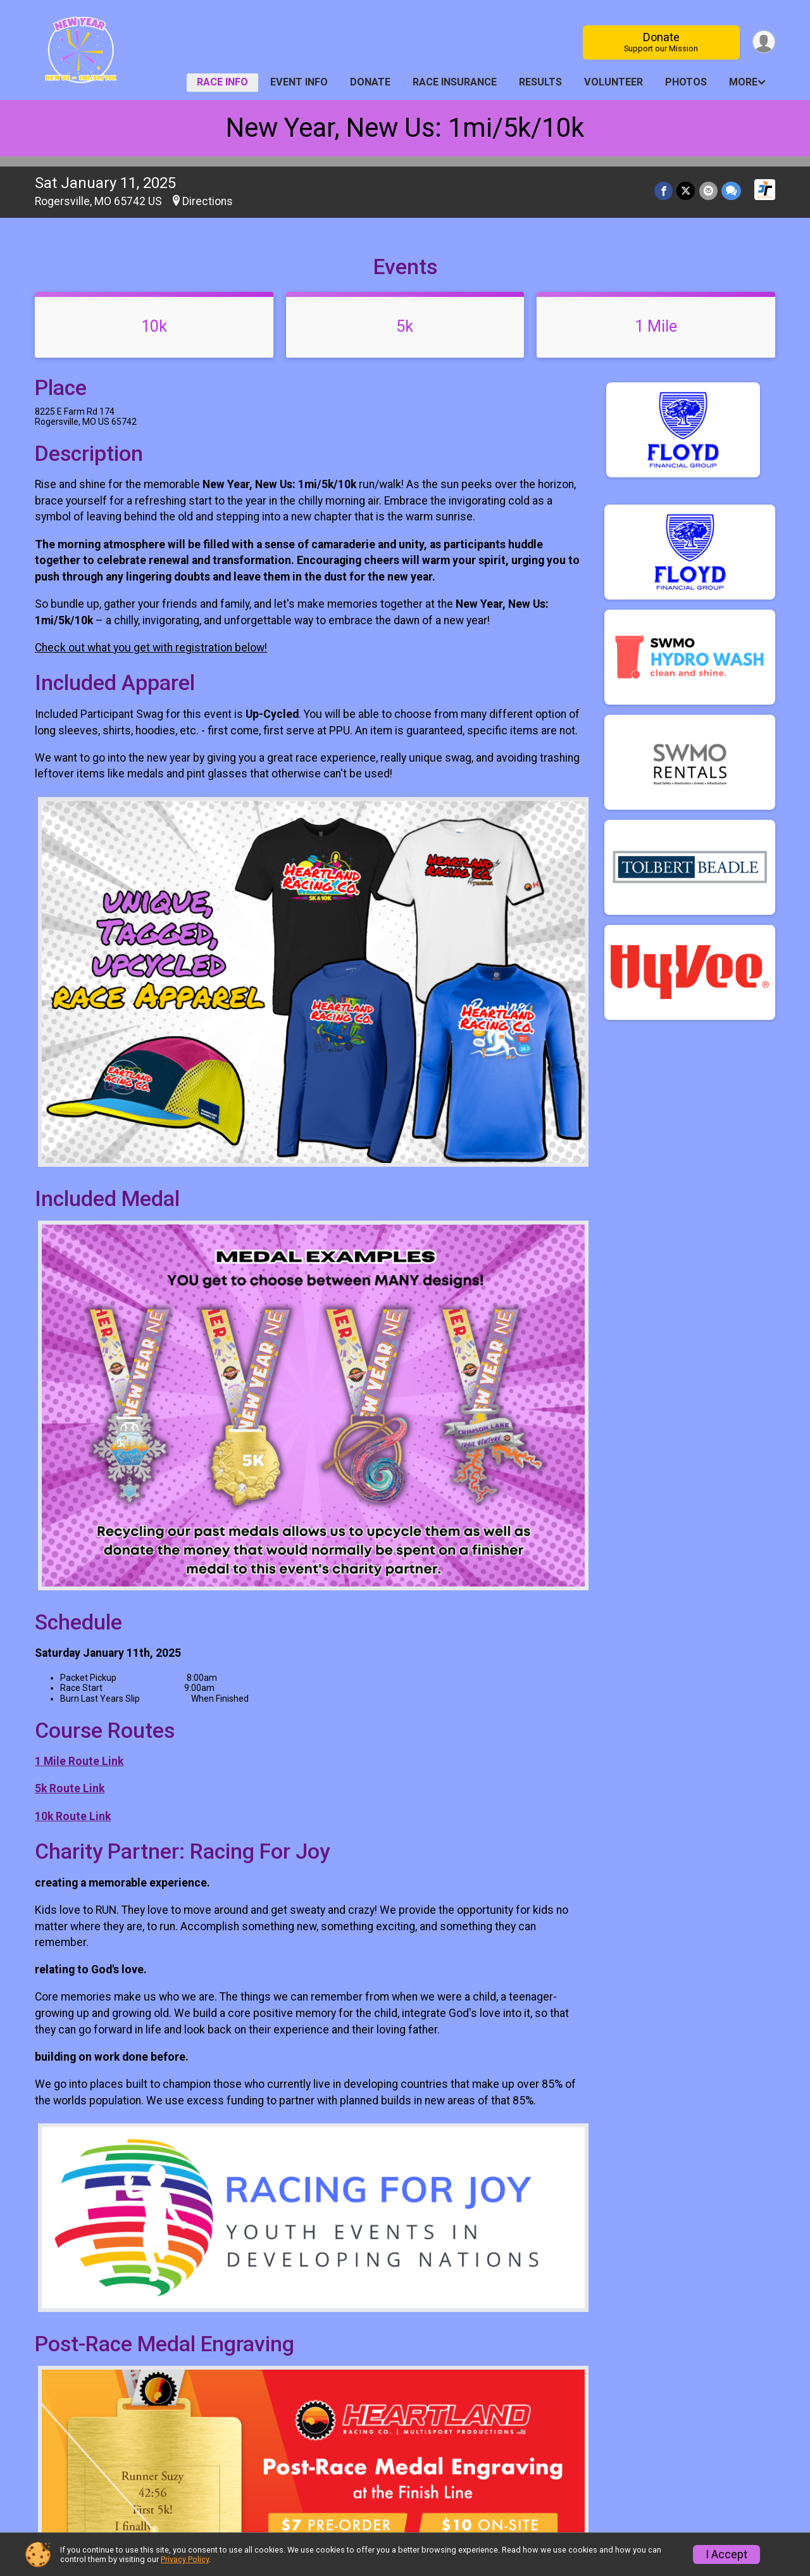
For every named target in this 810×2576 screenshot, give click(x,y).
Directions (207, 201)
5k (404, 326)
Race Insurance (455, 82)
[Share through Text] (731, 191)
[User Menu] (763, 42)
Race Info (222, 82)
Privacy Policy (185, 2559)
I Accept (726, 2554)
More (743, 82)
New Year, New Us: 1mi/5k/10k (405, 127)
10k (154, 326)
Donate (661, 42)
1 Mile (656, 326)
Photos (686, 82)
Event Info (299, 82)
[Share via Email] (708, 191)
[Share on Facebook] (664, 191)
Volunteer (613, 82)
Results (540, 82)
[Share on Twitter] (686, 191)
